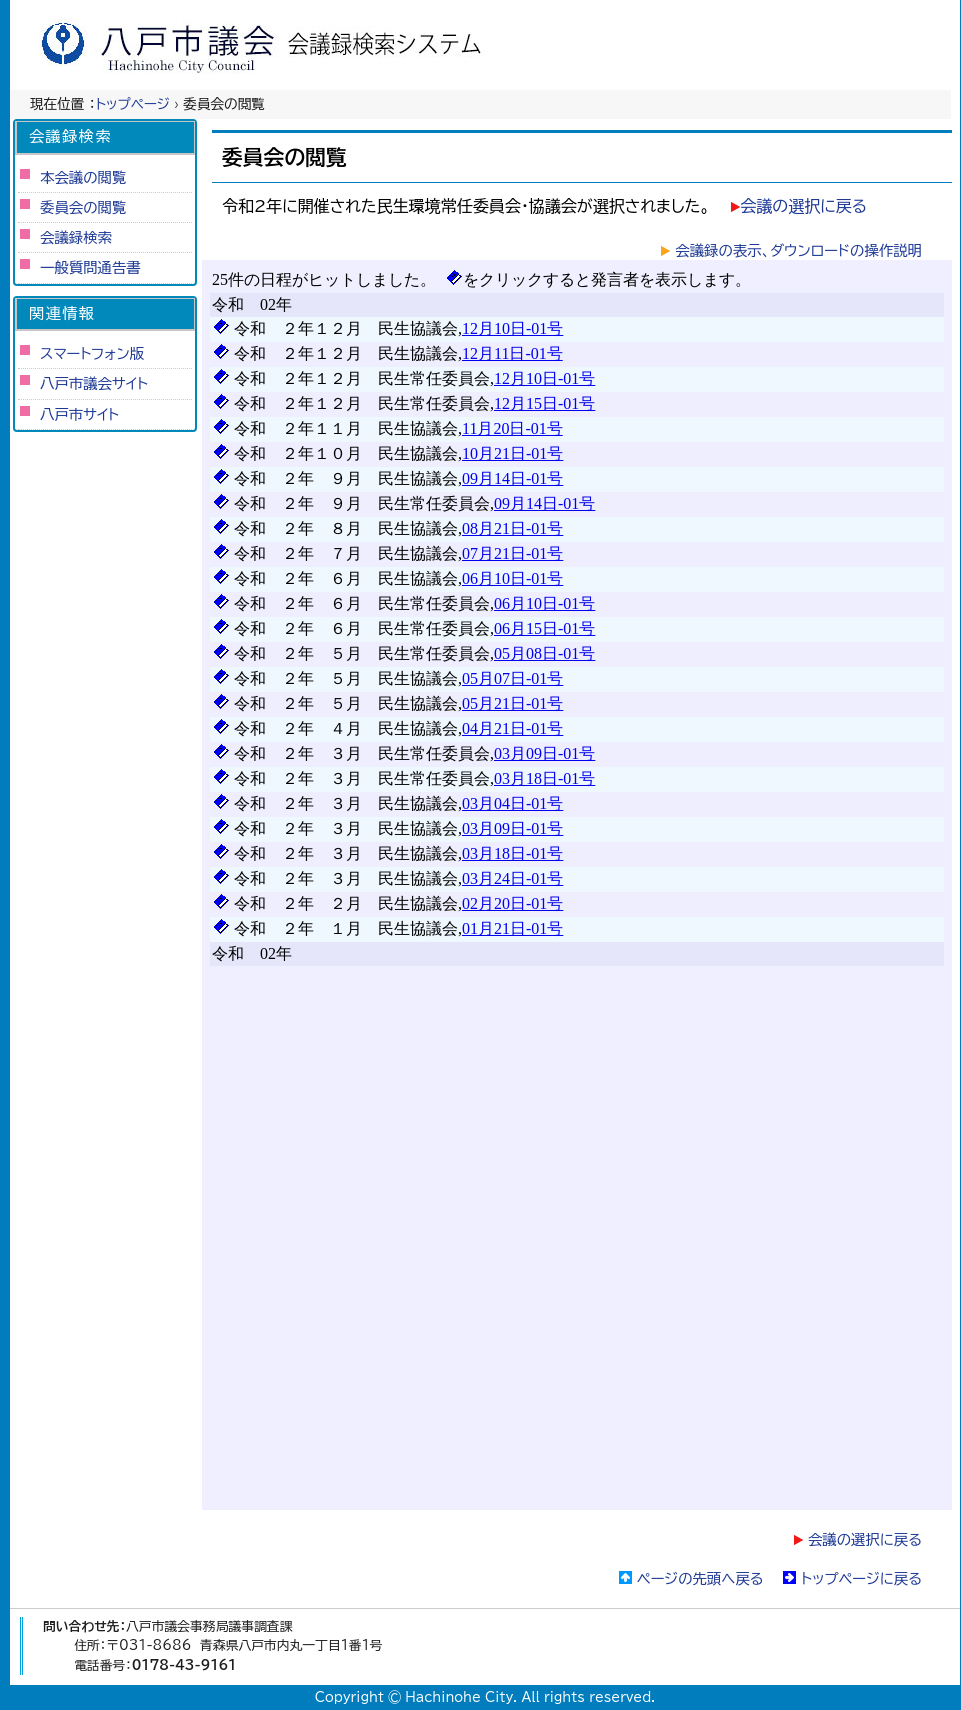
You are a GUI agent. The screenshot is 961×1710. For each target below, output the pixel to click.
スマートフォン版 (92, 353)
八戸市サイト (79, 414)
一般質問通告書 (90, 267)
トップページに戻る (861, 1578)
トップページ (133, 104)
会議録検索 (76, 237)
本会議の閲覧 (83, 177)
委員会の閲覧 (83, 207)
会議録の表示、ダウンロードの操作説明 (798, 250)
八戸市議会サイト (94, 383)
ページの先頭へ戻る (700, 1578)
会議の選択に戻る (803, 206)
